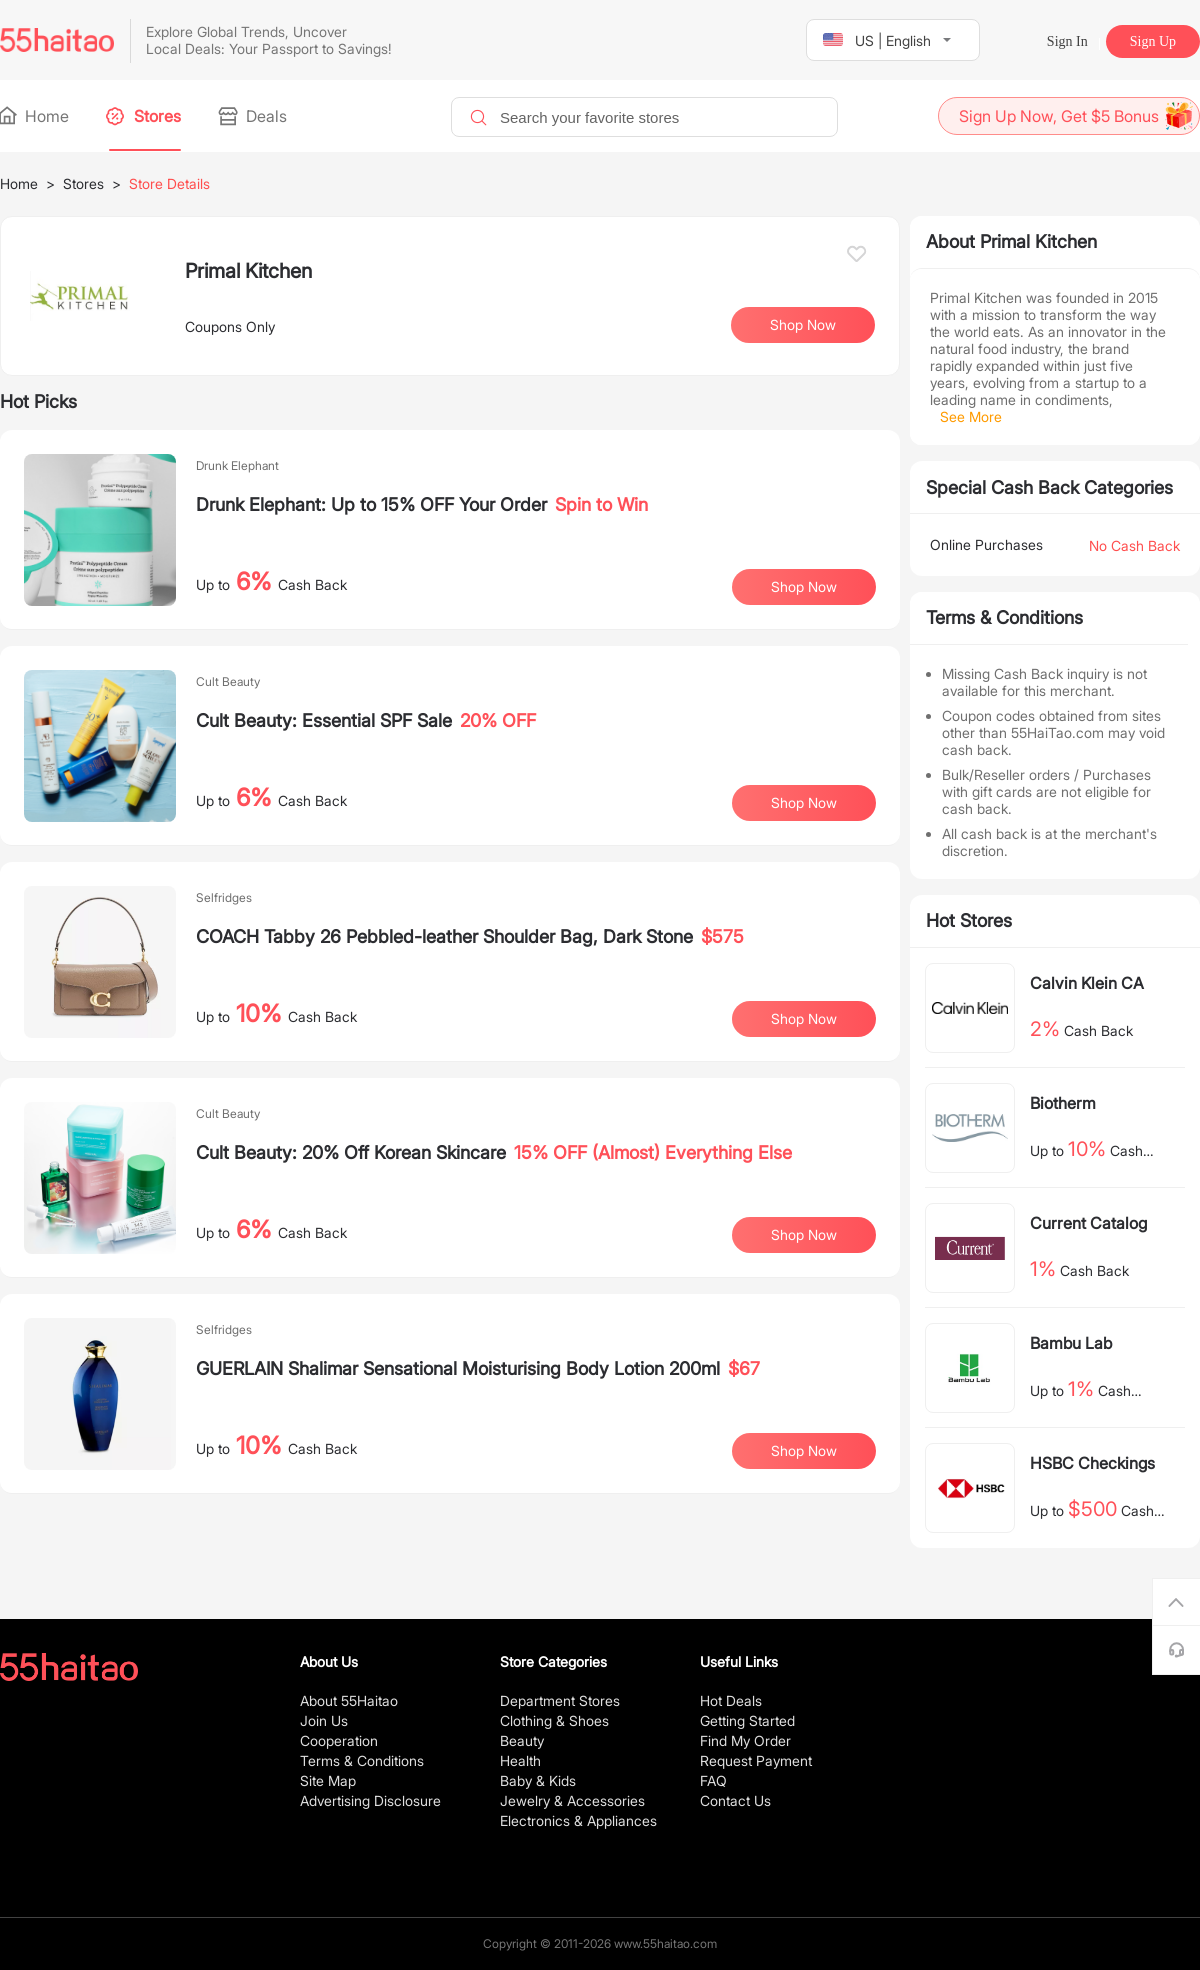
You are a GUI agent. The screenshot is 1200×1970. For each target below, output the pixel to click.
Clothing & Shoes (554, 1720)
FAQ (713, 1780)
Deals (254, 116)
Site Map (328, 1780)
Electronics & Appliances (578, 1820)
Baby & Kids (538, 1780)
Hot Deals (731, 1700)
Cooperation (339, 1740)
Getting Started (747, 1720)
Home (34, 116)
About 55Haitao (349, 1700)
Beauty (522, 1740)
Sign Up (1153, 41)
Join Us (324, 1720)
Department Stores (560, 1700)
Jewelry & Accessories (572, 1800)
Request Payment (756, 1760)
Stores (145, 116)
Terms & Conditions (362, 1760)
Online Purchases (986, 544)
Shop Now (803, 324)
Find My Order (745, 1740)
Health (520, 1760)
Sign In (1067, 41)
